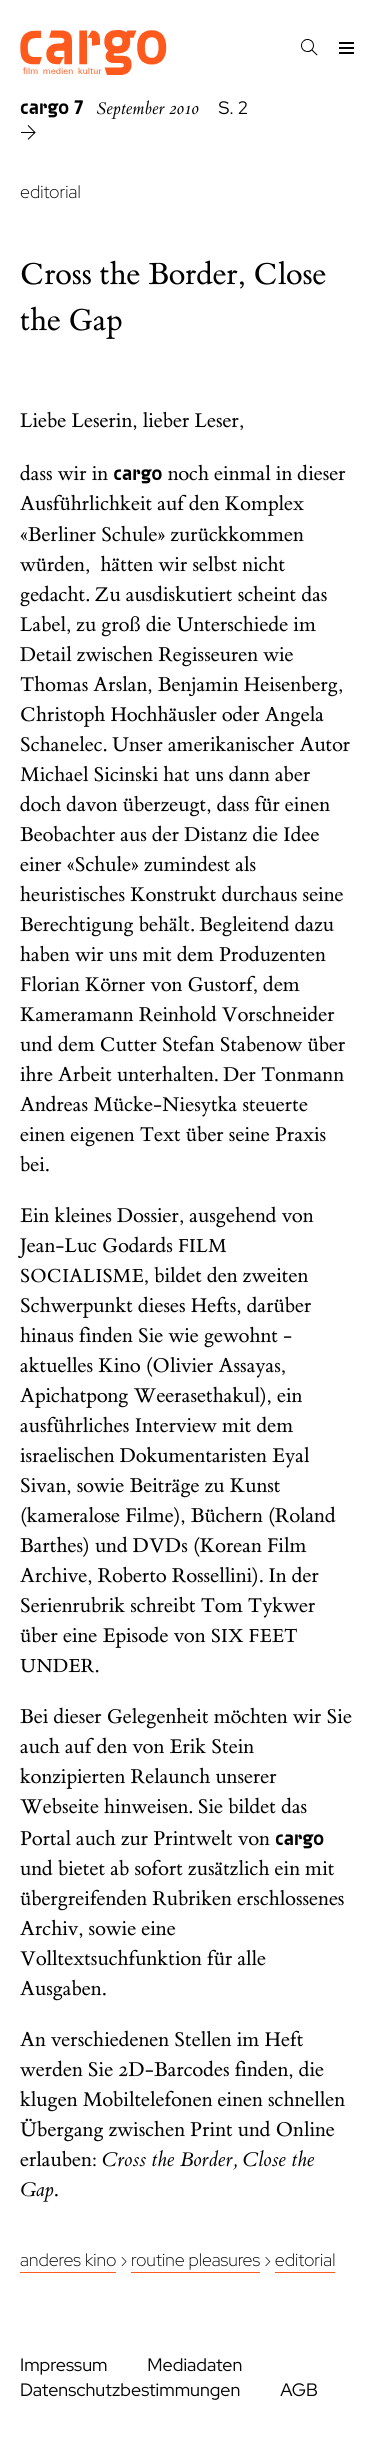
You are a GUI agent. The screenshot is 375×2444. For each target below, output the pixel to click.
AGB (299, 2390)
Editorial (305, 2260)
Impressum (63, 2365)
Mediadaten (194, 2365)
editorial (50, 192)
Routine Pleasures (195, 2260)
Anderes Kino (68, 2260)
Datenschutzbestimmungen (130, 2390)
